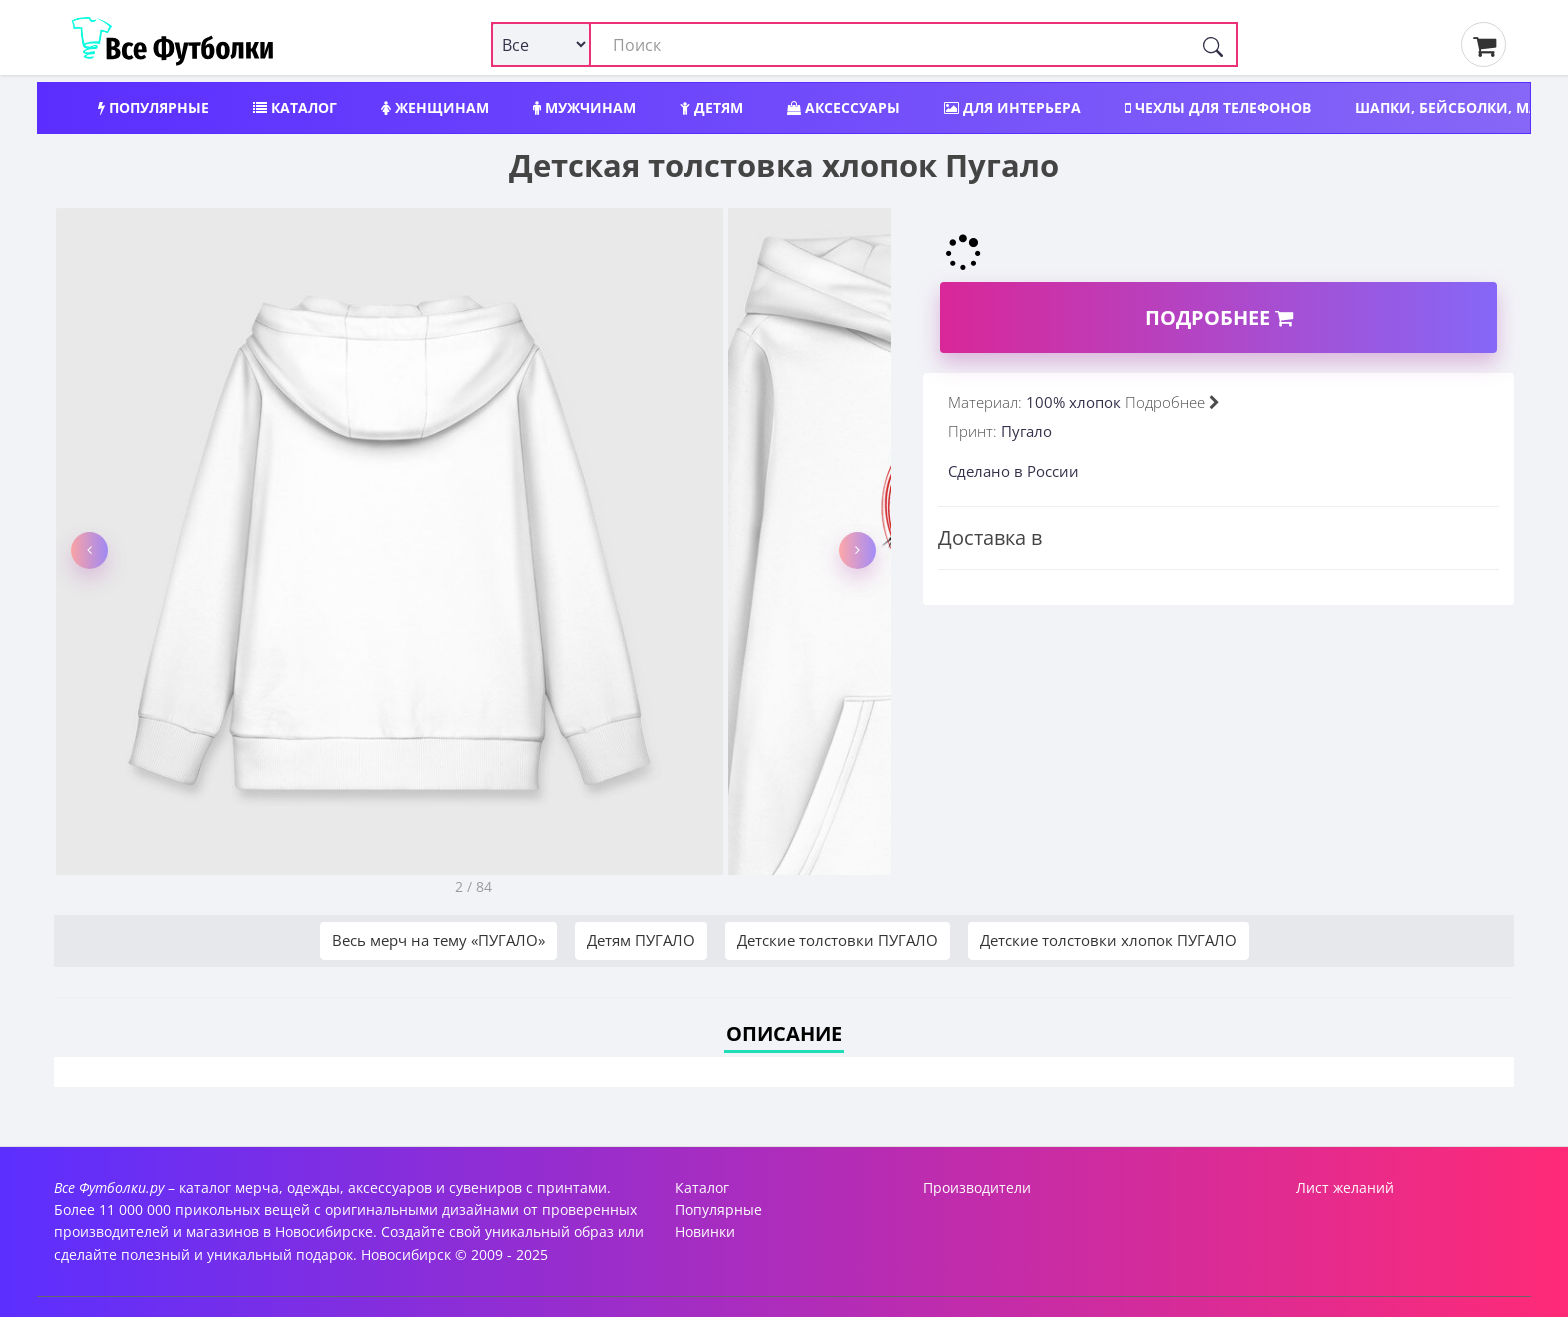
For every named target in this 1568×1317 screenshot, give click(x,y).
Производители (977, 1187)
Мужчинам (584, 107)
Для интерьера (1012, 107)
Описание (784, 1033)
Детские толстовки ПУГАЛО (837, 940)
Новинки (705, 1231)
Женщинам (435, 107)
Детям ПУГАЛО (641, 940)
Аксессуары (843, 107)
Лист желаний (1345, 1187)
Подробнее (1219, 317)
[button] (89, 550)
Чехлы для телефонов (1218, 107)
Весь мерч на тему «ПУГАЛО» (438, 940)
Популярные (153, 107)
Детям (711, 107)
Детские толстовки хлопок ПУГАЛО (1108, 940)
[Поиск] (1213, 44)
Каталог (295, 107)
